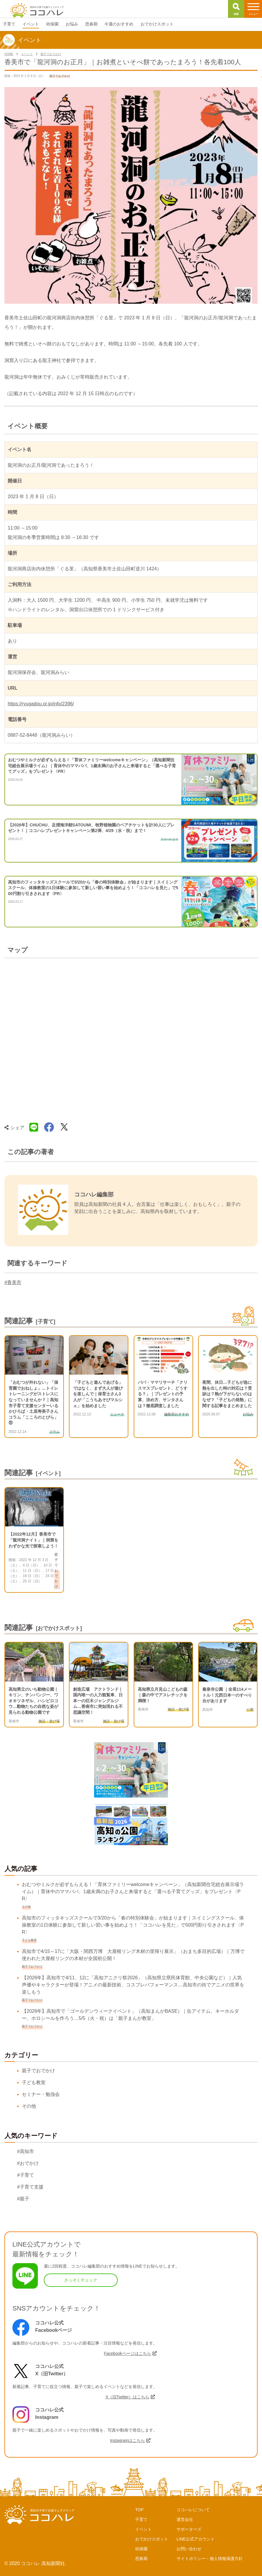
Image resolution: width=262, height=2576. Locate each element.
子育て (141, 2519)
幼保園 (141, 2548)
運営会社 (185, 2519)
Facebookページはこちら (127, 2353)
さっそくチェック (80, 2280)
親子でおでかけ (38, 2070)
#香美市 (12, 1282)
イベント (143, 2529)
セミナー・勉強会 (41, 2094)
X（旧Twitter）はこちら (128, 2397)
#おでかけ (28, 2163)
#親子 (23, 2198)
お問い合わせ (189, 2548)
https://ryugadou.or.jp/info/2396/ (41, 703)
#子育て (25, 2175)
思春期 (141, 2558)
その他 (29, 2106)
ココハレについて (193, 2509)
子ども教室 (34, 2082)
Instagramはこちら (127, 2440)
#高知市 (25, 2151)
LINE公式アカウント (196, 2539)
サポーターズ (189, 2529)
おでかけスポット (151, 2539)
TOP (139, 2509)
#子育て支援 (30, 2186)
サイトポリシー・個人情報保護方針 (210, 2558)
